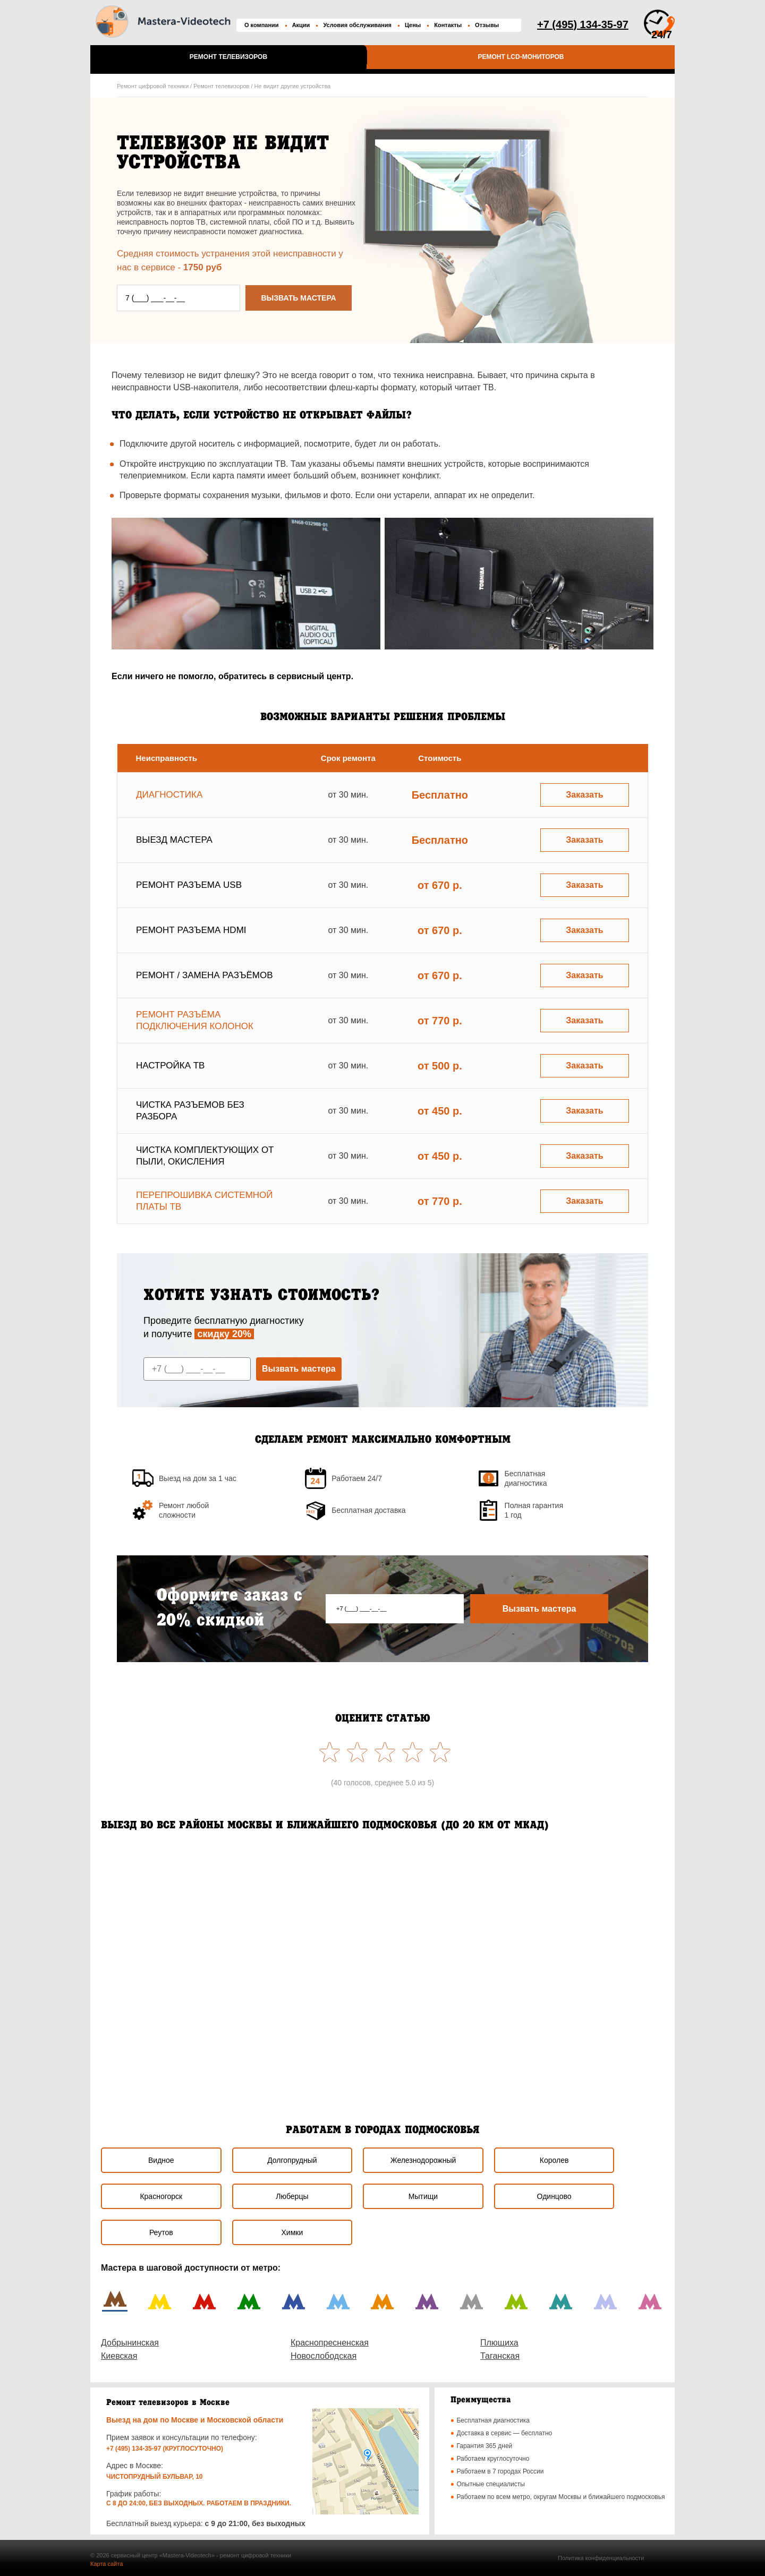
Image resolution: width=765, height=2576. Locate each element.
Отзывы (487, 25)
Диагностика (169, 795)
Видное (161, 2160)
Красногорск (161, 2196)
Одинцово (554, 2196)
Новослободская (323, 2355)
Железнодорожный (423, 2160)
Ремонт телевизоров (228, 57)
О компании (261, 25)
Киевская (119, 2355)
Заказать (584, 794)
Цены (413, 25)
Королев (554, 2160)
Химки (292, 2232)
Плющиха (499, 2342)
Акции (301, 25)
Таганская (500, 2355)
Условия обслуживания (357, 25)
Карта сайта (106, 2564)
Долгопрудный (292, 2160)
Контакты (448, 25)
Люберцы (292, 2196)
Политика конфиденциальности (601, 2558)
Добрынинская (130, 2342)
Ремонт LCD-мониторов (521, 57)
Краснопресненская (330, 2342)
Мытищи (423, 2196)
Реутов (161, 2232)
